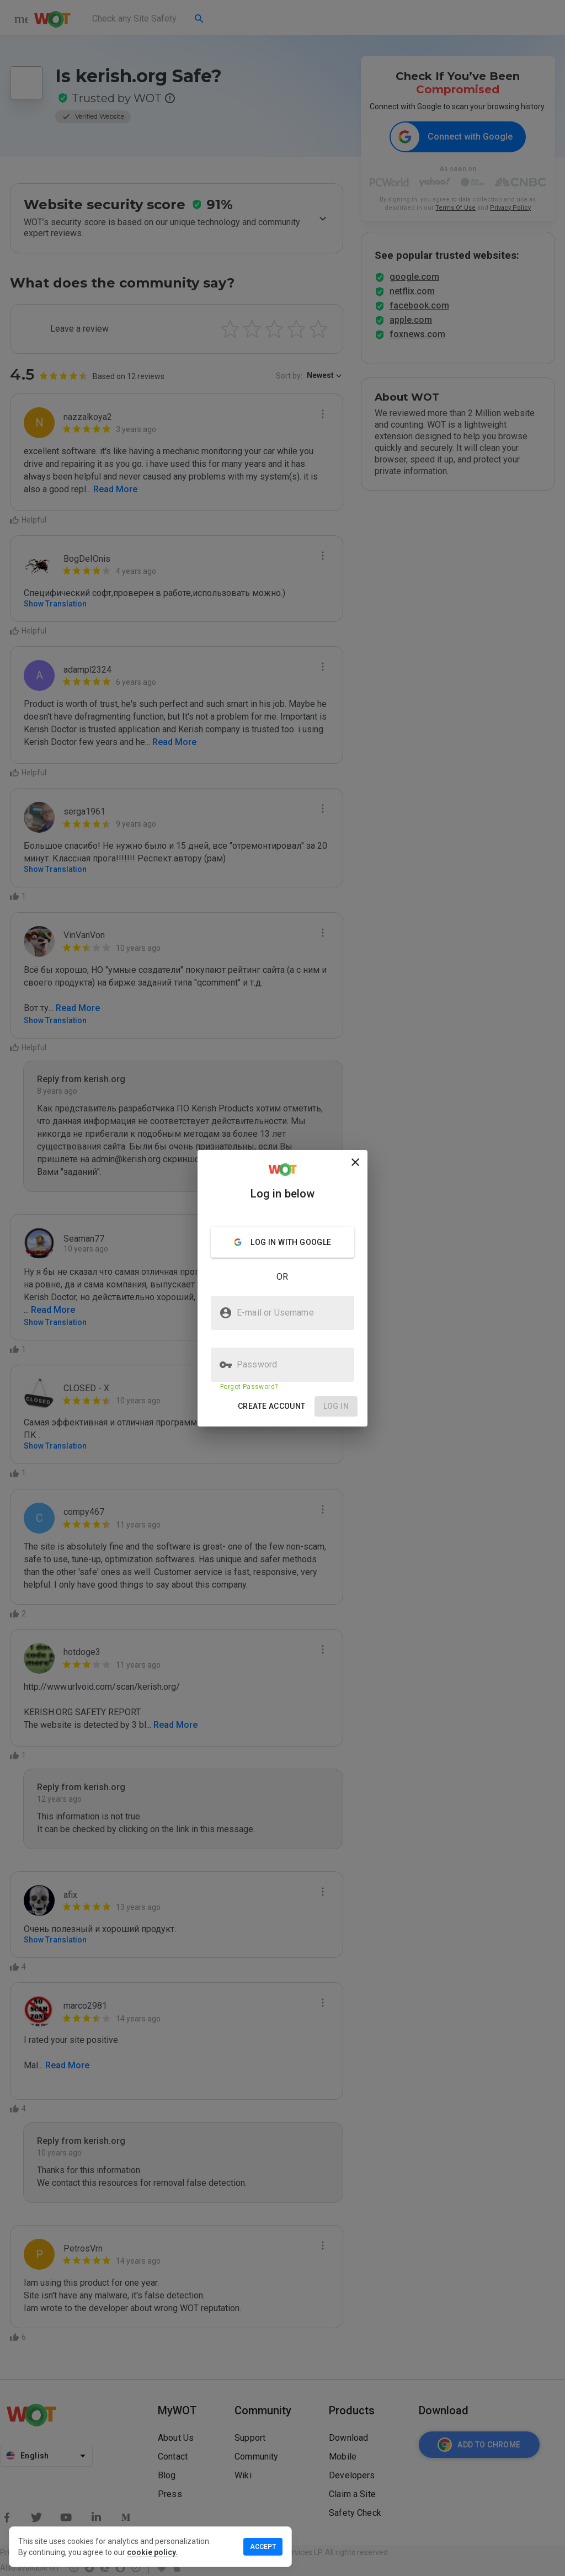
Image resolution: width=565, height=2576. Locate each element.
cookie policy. (152, 2552)
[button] (271, 1406)
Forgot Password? (249, 1387)
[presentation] (282, 1288)
